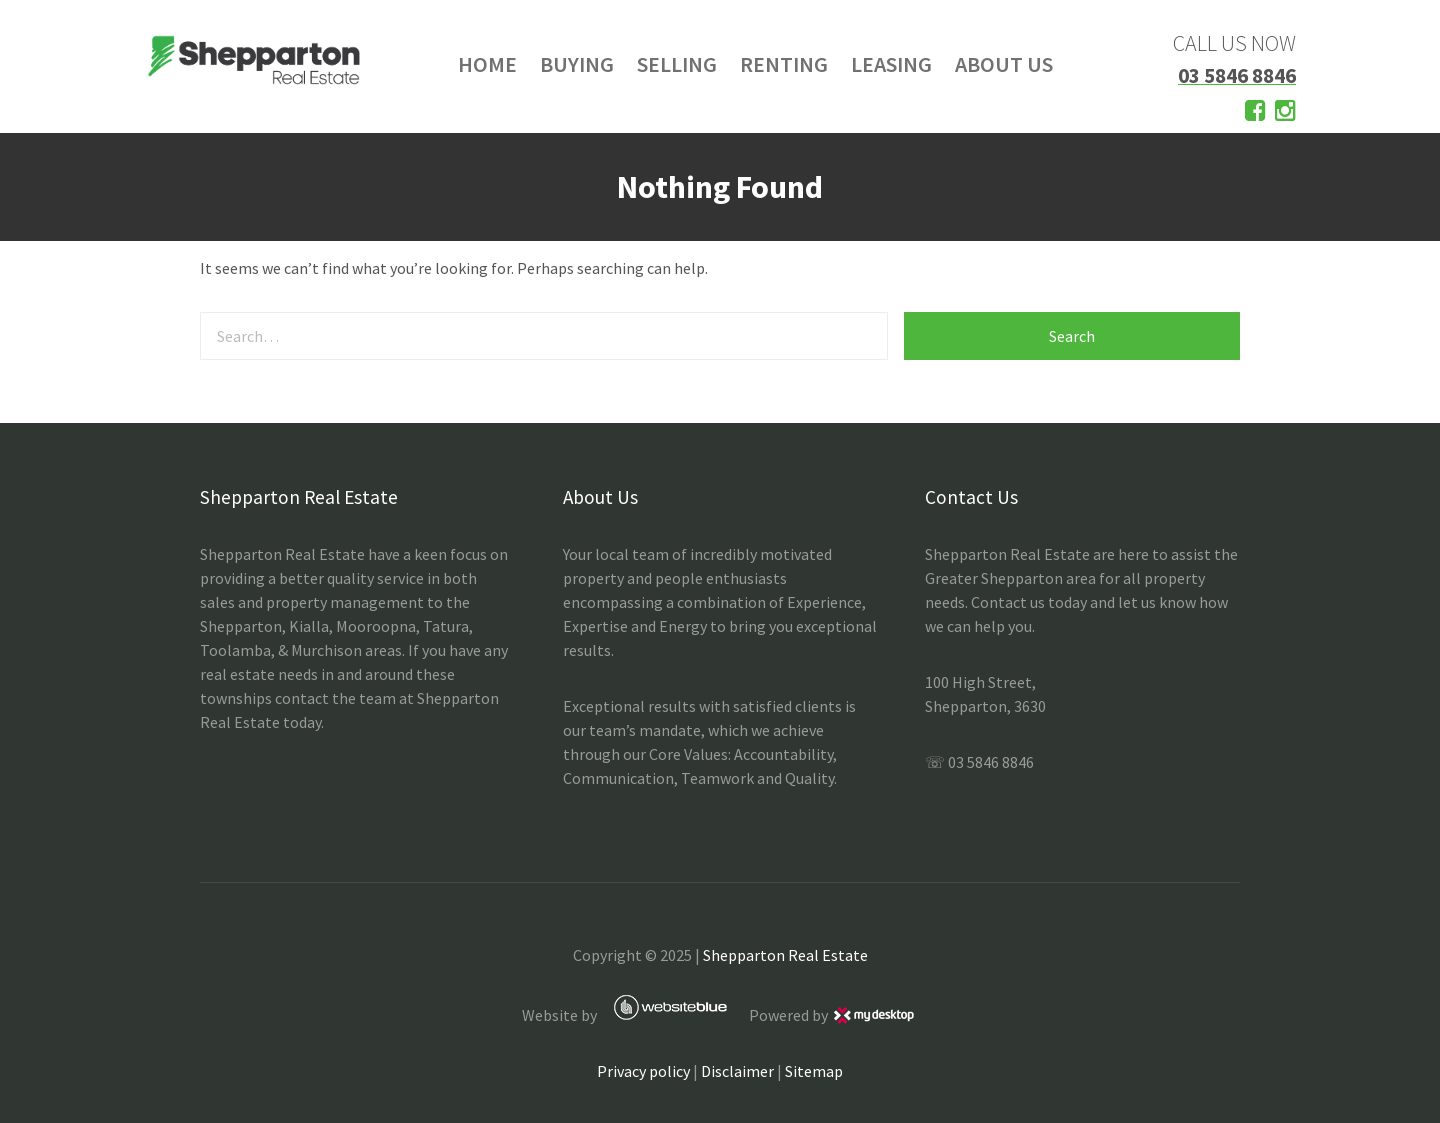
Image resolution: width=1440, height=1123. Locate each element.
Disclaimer (737, 1071)
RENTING (784, 64)
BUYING (577, 64)
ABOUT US (1004, 64)
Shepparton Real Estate (785, 955)
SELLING (677, 64)
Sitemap (814, 1071)
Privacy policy (643, 1071)
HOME (487, 64)
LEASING (891, 64)
